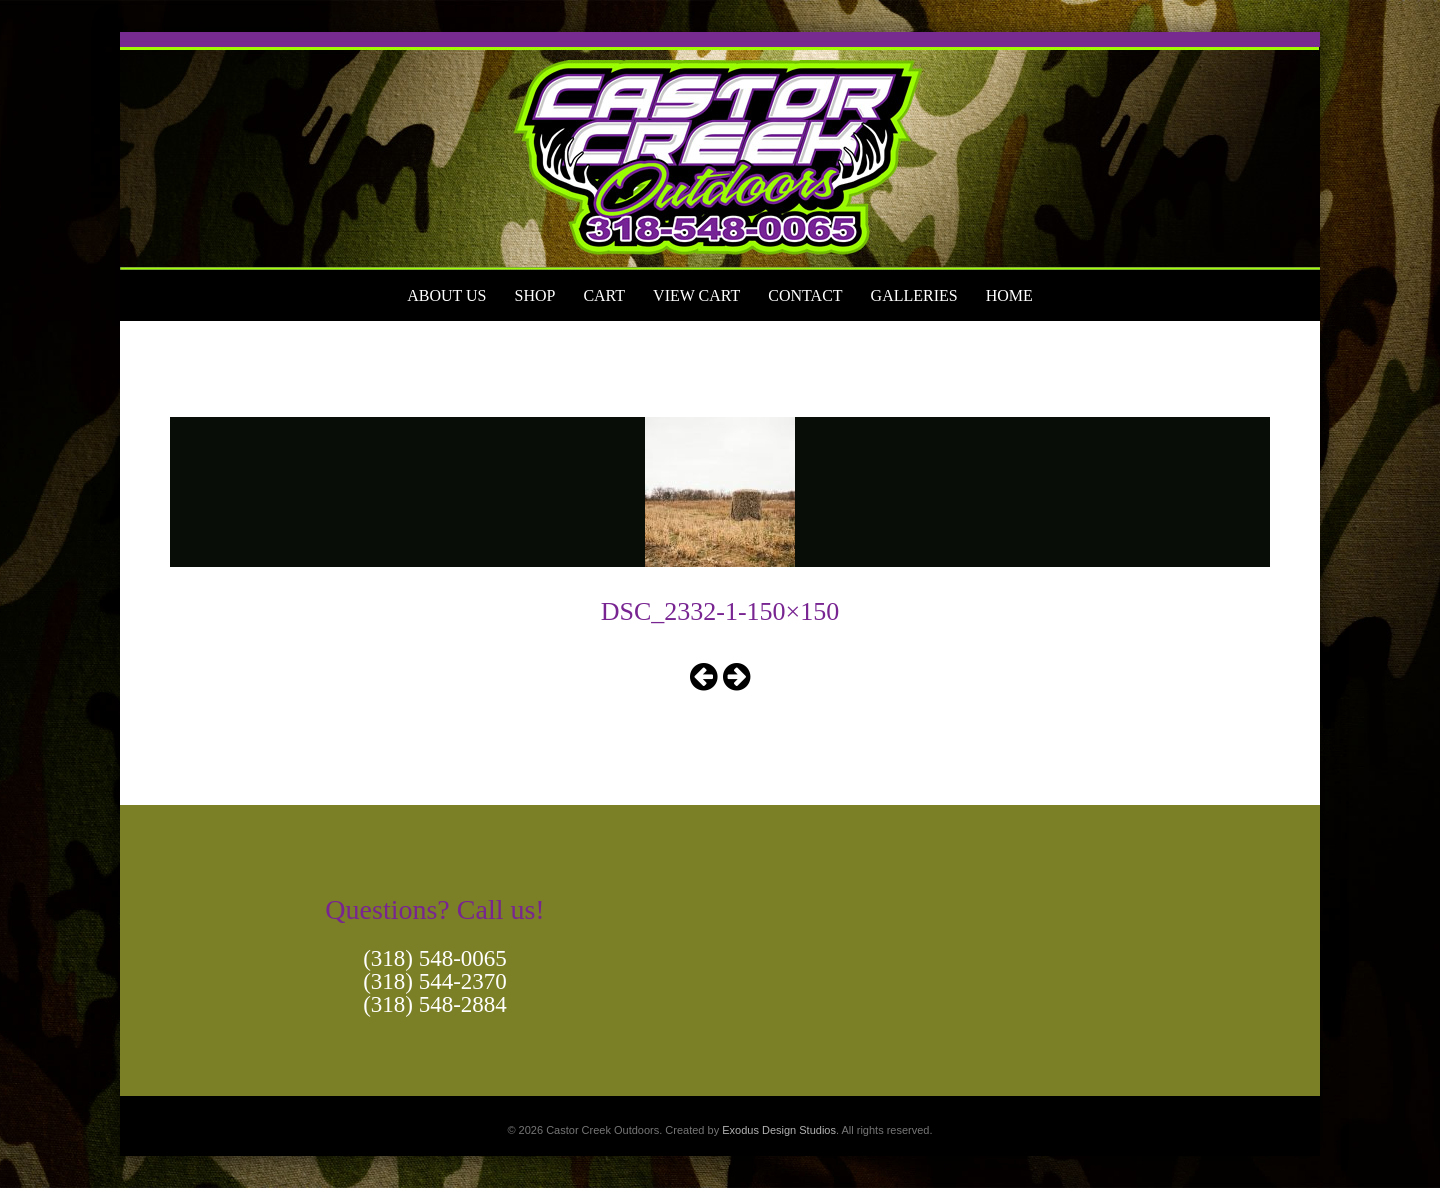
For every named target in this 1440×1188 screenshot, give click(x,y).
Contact (805, 295)
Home (1009, 295)
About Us (446, 295)
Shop (534, 295)
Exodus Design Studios (779, 1130)
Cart (604, 295)
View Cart (696, 295)
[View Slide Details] (720, 151)
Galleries (914, 295)
